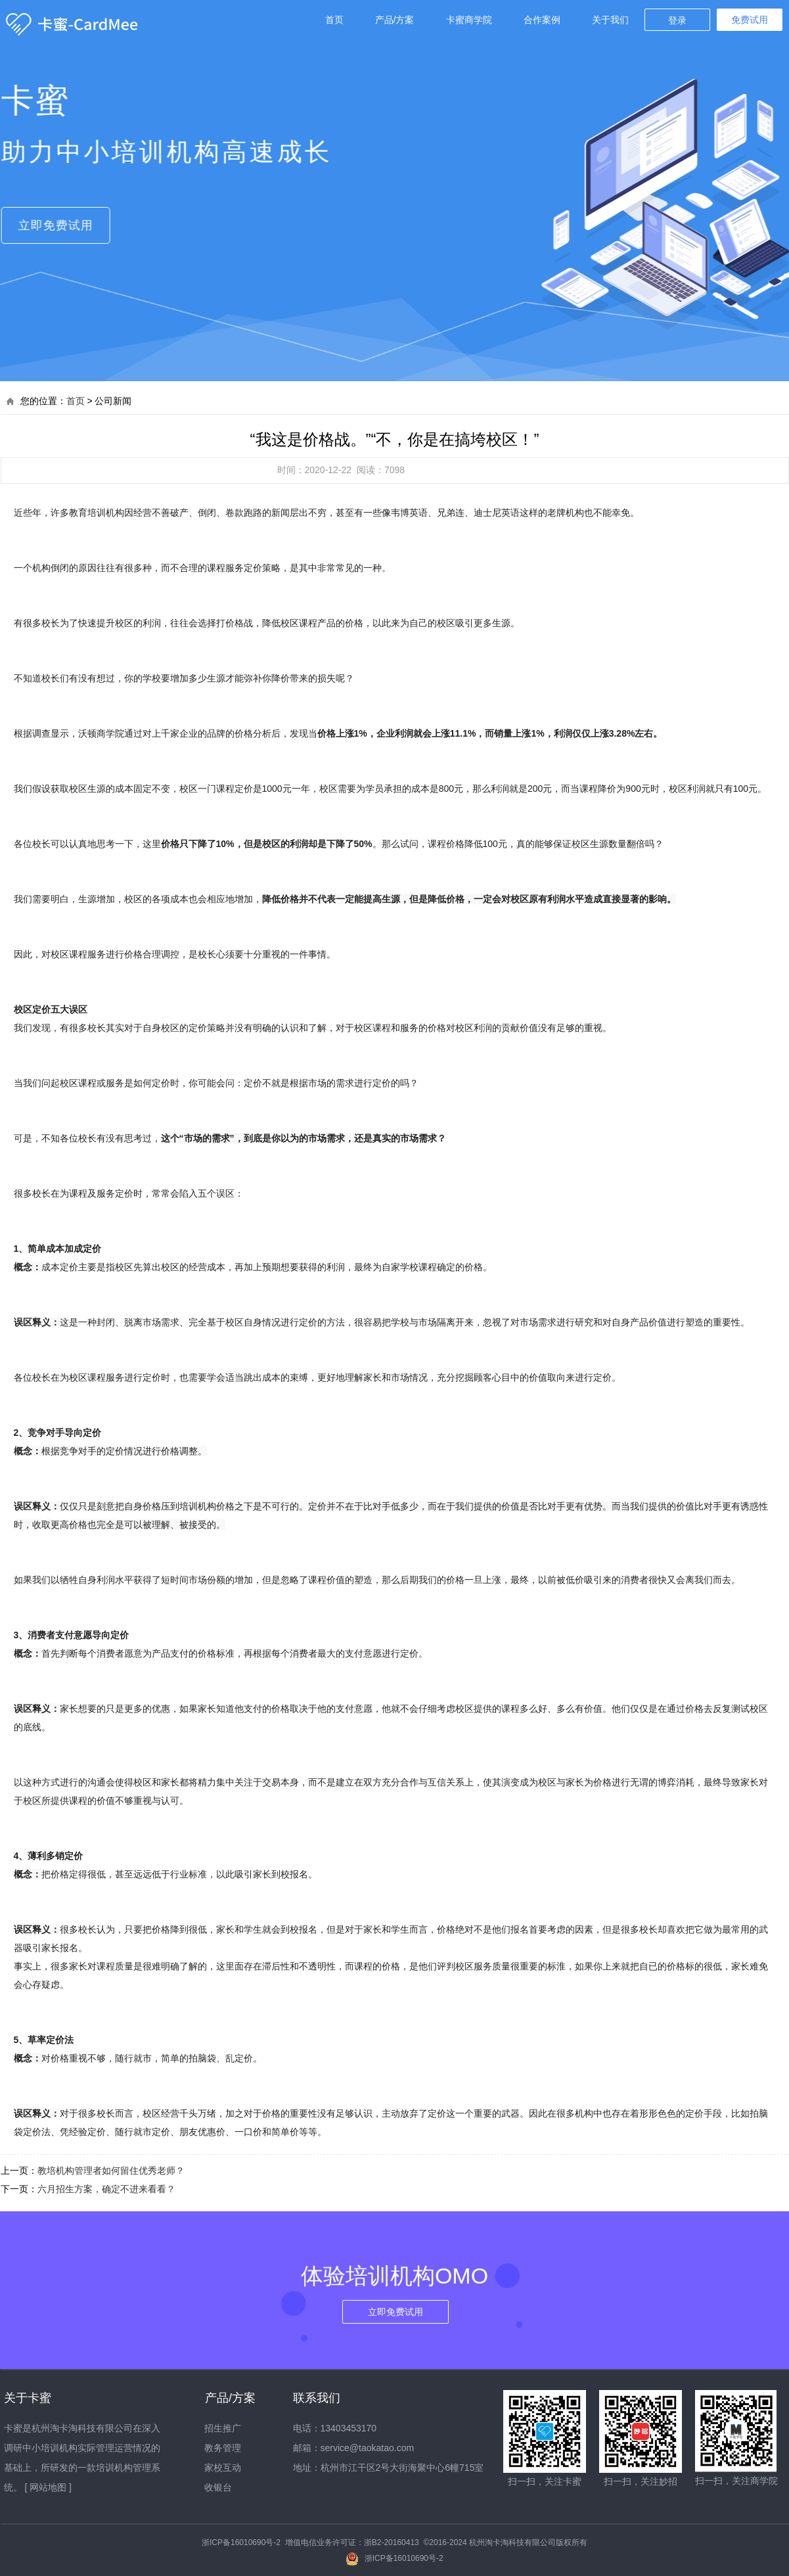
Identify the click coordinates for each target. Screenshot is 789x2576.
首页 (334, 19)
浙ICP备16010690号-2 (241, 2542)
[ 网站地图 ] (48, 2487)
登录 (677, 20)
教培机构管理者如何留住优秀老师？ (111, 2170)
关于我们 (610, 19)
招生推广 (222, 2428)
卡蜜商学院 (469, 19)
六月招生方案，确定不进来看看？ (106, 2189)
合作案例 (542, 19)
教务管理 (222, 2448)
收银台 (218, 2487)
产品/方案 (395, 19)
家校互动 (222, 2467)
